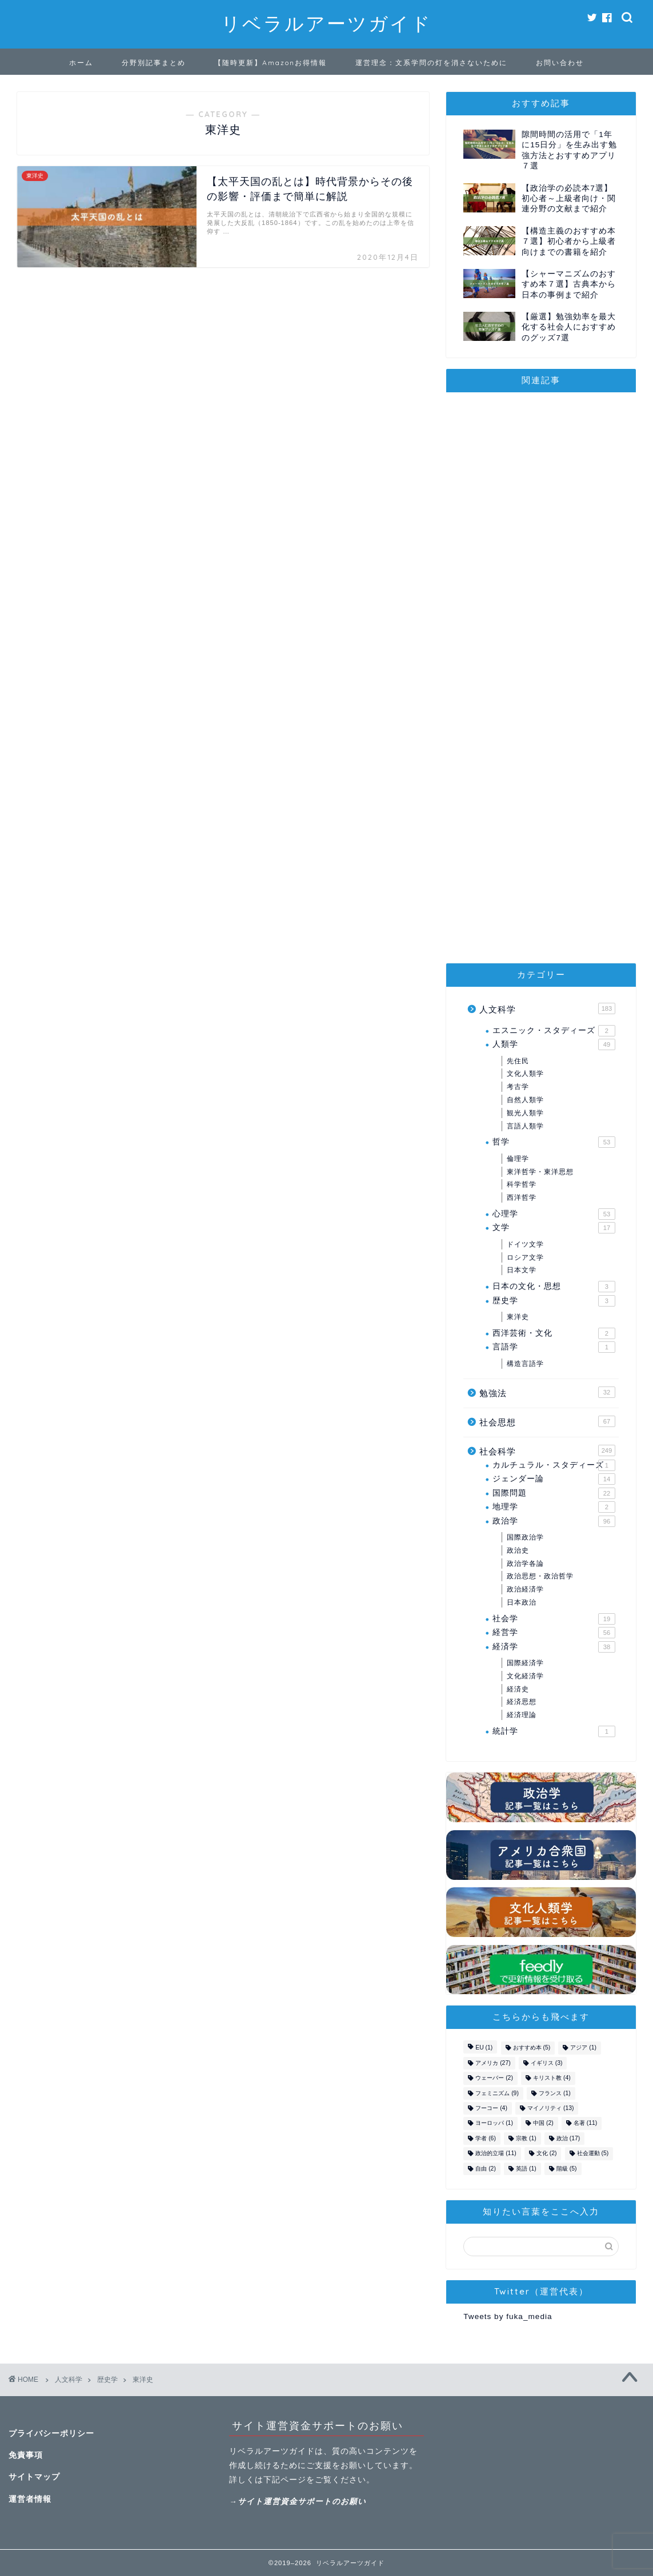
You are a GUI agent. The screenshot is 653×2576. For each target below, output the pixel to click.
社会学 (553, 1619)
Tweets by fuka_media (507, 2316)
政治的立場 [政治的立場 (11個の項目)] (495, 2154)
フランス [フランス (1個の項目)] (555, 2093)
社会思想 (547, 1421)
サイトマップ (34, 2477)
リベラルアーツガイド (326, 23)
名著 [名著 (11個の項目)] (585, 2123)
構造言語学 (525, 1364)
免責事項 (26, 2455)
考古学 (518, 1087)
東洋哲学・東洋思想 (540, 1172)
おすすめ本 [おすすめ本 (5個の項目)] (532, 2048)
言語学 (553, 1347)
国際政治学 (525, 1537)
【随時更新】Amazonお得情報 (270, 62)
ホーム (81, 62)
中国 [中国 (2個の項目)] (543, 2123)
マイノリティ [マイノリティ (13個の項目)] (550, 2108)
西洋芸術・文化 (553, 1333)
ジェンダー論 (553, 1479)
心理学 (553, 1214)
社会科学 (547, 1450)
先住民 (518, 1061)
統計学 (553, 1731)
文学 (553, 1227)
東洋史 (518, 1317)
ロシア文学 (525, 1257)
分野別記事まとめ (154, 62)
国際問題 (553, 1493)
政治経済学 (525, 1589)
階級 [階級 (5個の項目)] (566, 2168)
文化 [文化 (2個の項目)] (546, 2154)
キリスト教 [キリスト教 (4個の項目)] (552, 2078)
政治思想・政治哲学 (540, 1576)
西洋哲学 (521, 1197)
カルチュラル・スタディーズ (553, 1465)
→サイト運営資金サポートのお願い (297, 2501)
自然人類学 (525, 1100)
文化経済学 (525, 1676)
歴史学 (553, 1301)
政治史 (518, 1550)
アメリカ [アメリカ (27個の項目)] (492, 2063)
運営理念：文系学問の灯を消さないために (431, 62)
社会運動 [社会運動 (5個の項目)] (593, 2154)
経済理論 (521, 1715)
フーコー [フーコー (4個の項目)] (491, 2108)
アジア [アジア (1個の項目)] (583, 2048)
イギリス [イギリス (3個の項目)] (547, 2063)
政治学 (553, 1521)
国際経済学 (525, 1663)
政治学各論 (525, 1564)
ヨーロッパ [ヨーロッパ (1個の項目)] (494, 2123)
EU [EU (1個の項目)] (483, 2048)
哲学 (553, 1142)
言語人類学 (525, 1126)
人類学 (553, 1044)
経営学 (553, 1632)
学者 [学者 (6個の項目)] (485, 2138)
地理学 (553, 1507)
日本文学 (521, 1270)
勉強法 (547, 1392)
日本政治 (521, 1602)
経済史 (518, 1689)
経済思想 (521, 1702)
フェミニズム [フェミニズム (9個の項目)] (497, 2093)
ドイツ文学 (525, 1244)
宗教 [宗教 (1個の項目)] (526, 2138)
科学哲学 (521, 1184)
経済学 (553, 1647)
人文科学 (547, 1008)
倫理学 (518, 1159)
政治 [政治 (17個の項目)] (568, 2138)
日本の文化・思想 (553, 1286)
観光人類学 (525, 1113)
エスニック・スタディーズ (553, 1030)
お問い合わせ (560, 62)
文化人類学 (525, 1074)
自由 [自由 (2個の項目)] (485, 2168)
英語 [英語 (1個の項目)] (526, 2168)
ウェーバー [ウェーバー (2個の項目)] (494, 2078)
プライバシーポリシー (51, 2433)
